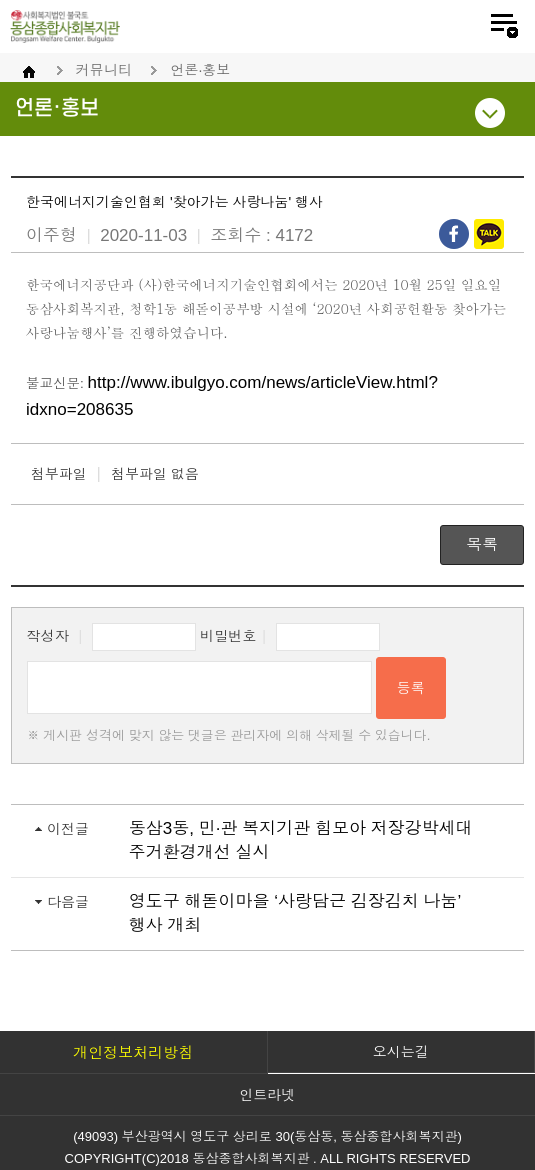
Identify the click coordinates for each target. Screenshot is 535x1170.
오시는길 (401, 1052)
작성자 (48, 636)
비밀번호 (228, 636)
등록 (411, 688)
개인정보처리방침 (133, 1052)
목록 (482, 544)
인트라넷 (268, 1095)
